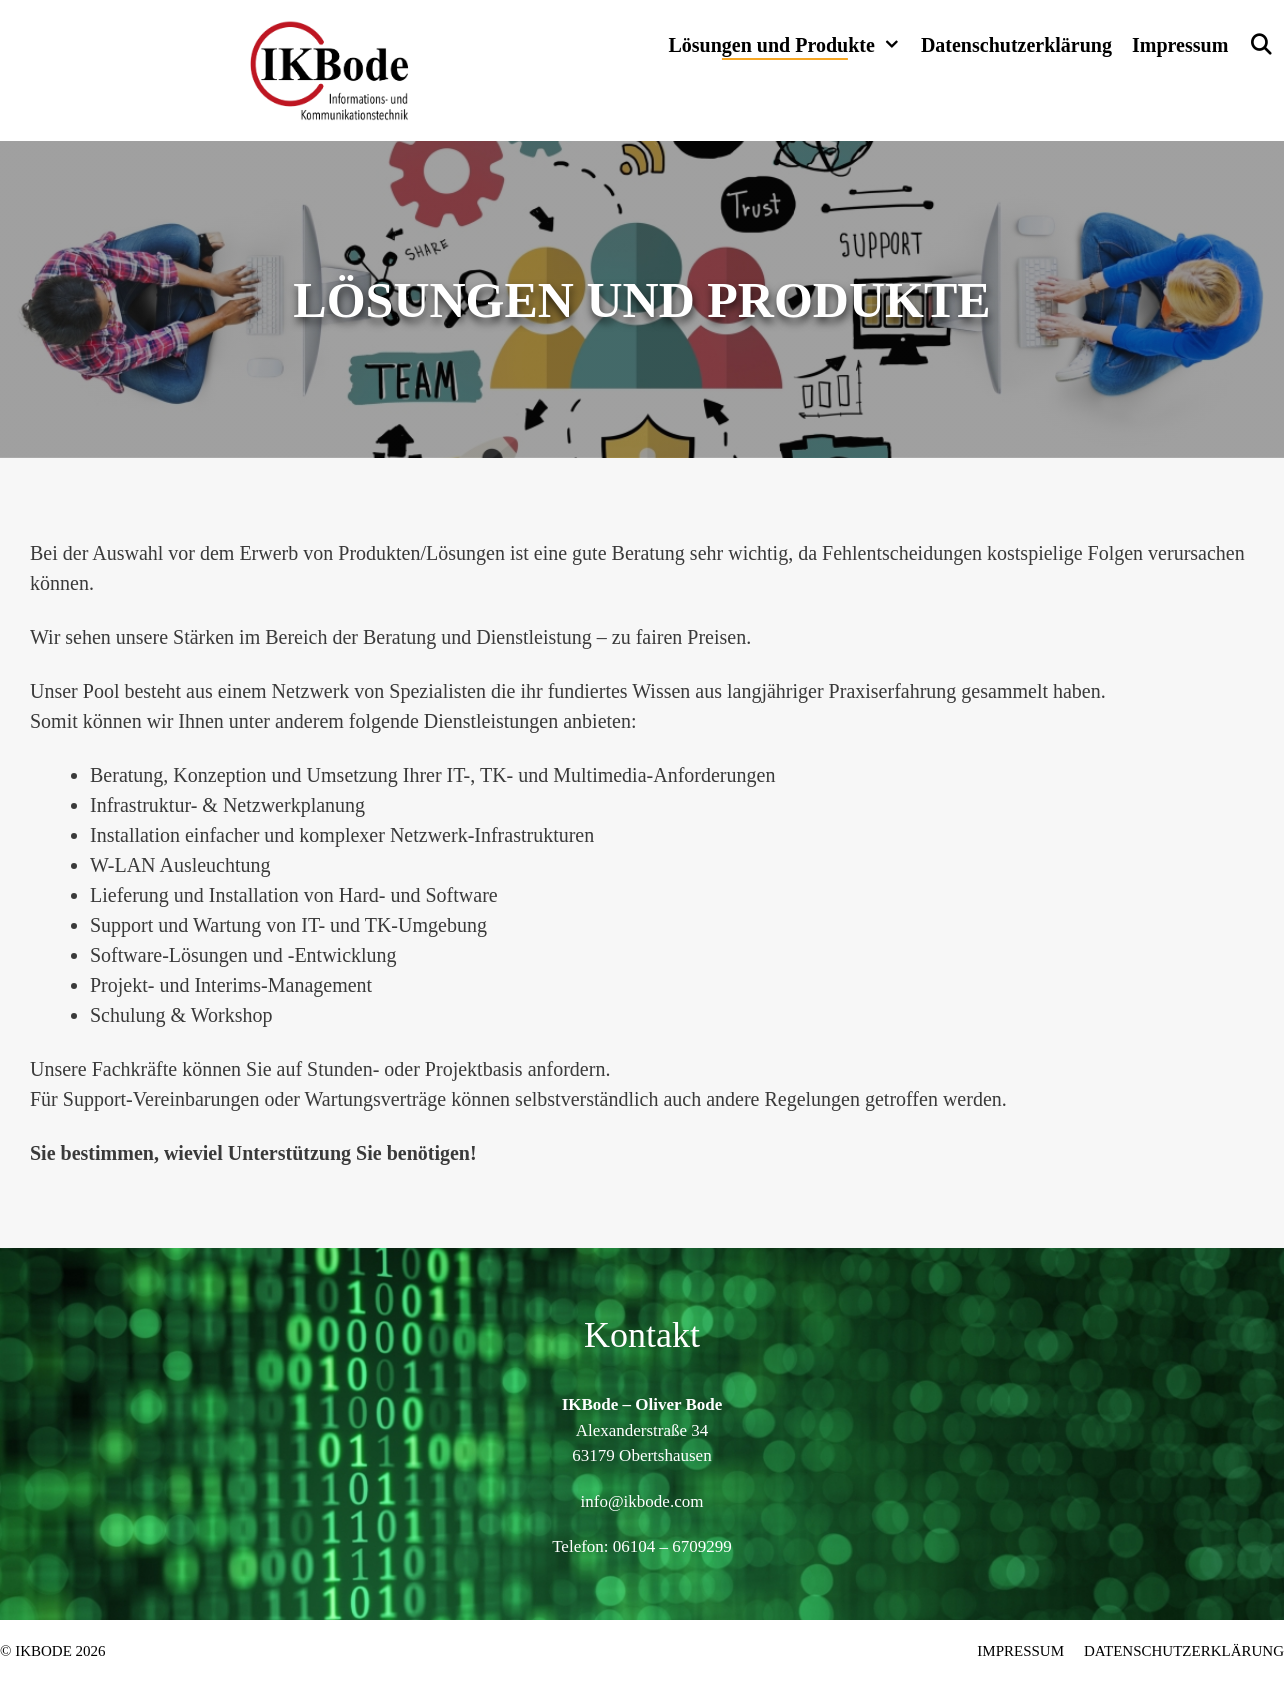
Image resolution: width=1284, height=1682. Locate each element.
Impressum (1180, 45)
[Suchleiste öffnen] (1261, 45)
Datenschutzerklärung (1016, 45)
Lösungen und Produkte (789, 45)
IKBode (43, 1651)
